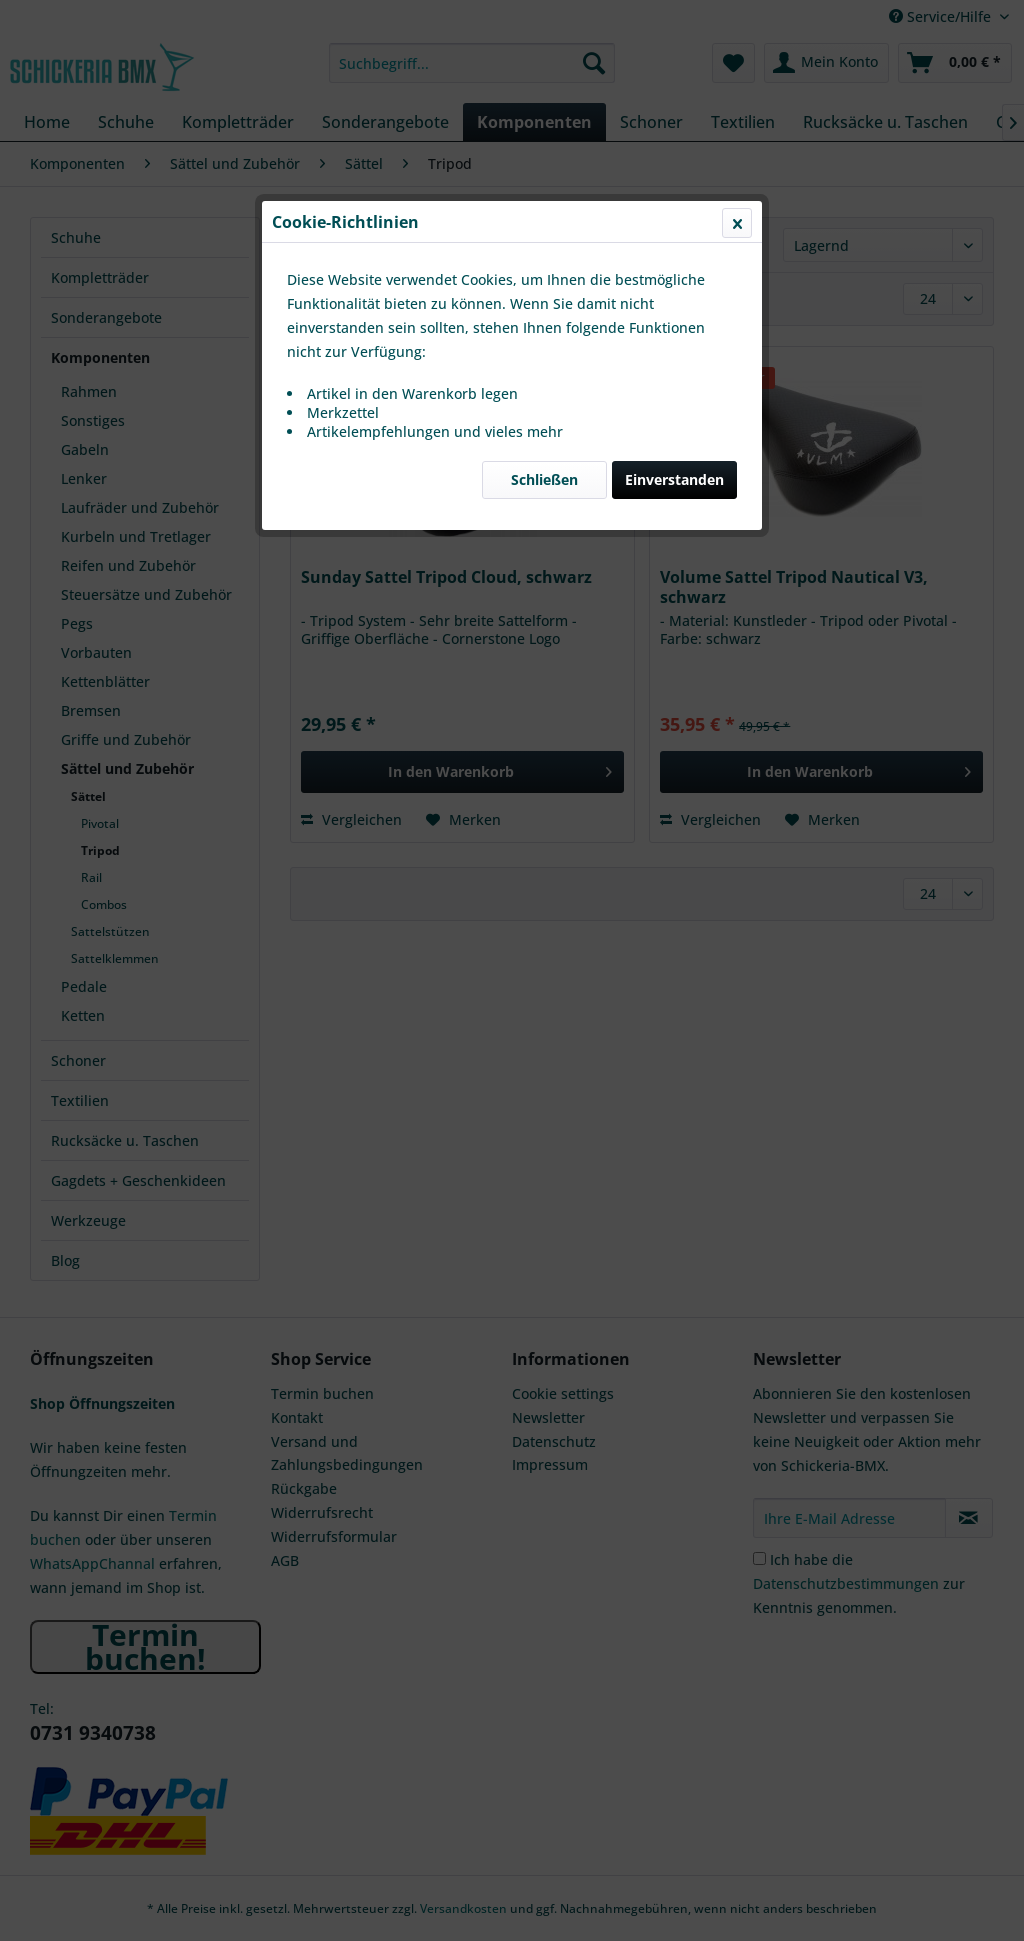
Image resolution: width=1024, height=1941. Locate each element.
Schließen (544, 474)
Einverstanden (674, 474)
